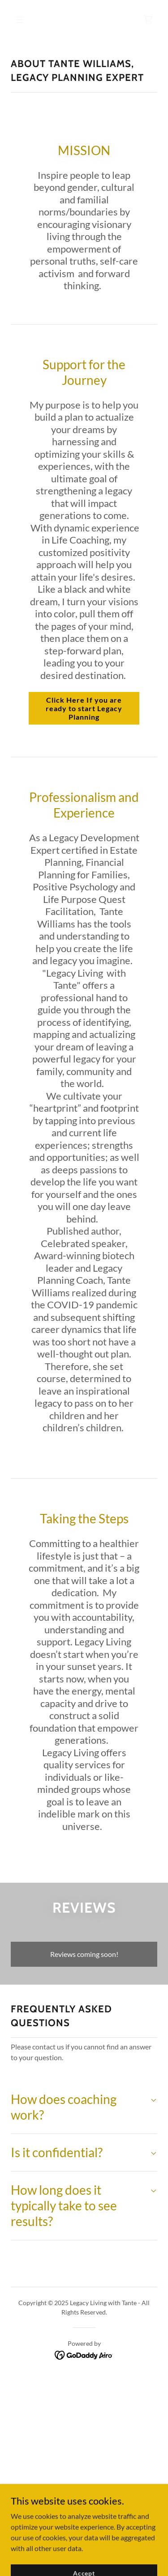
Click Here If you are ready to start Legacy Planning (84, 708)
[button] (27, 20)
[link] (148, 20)
